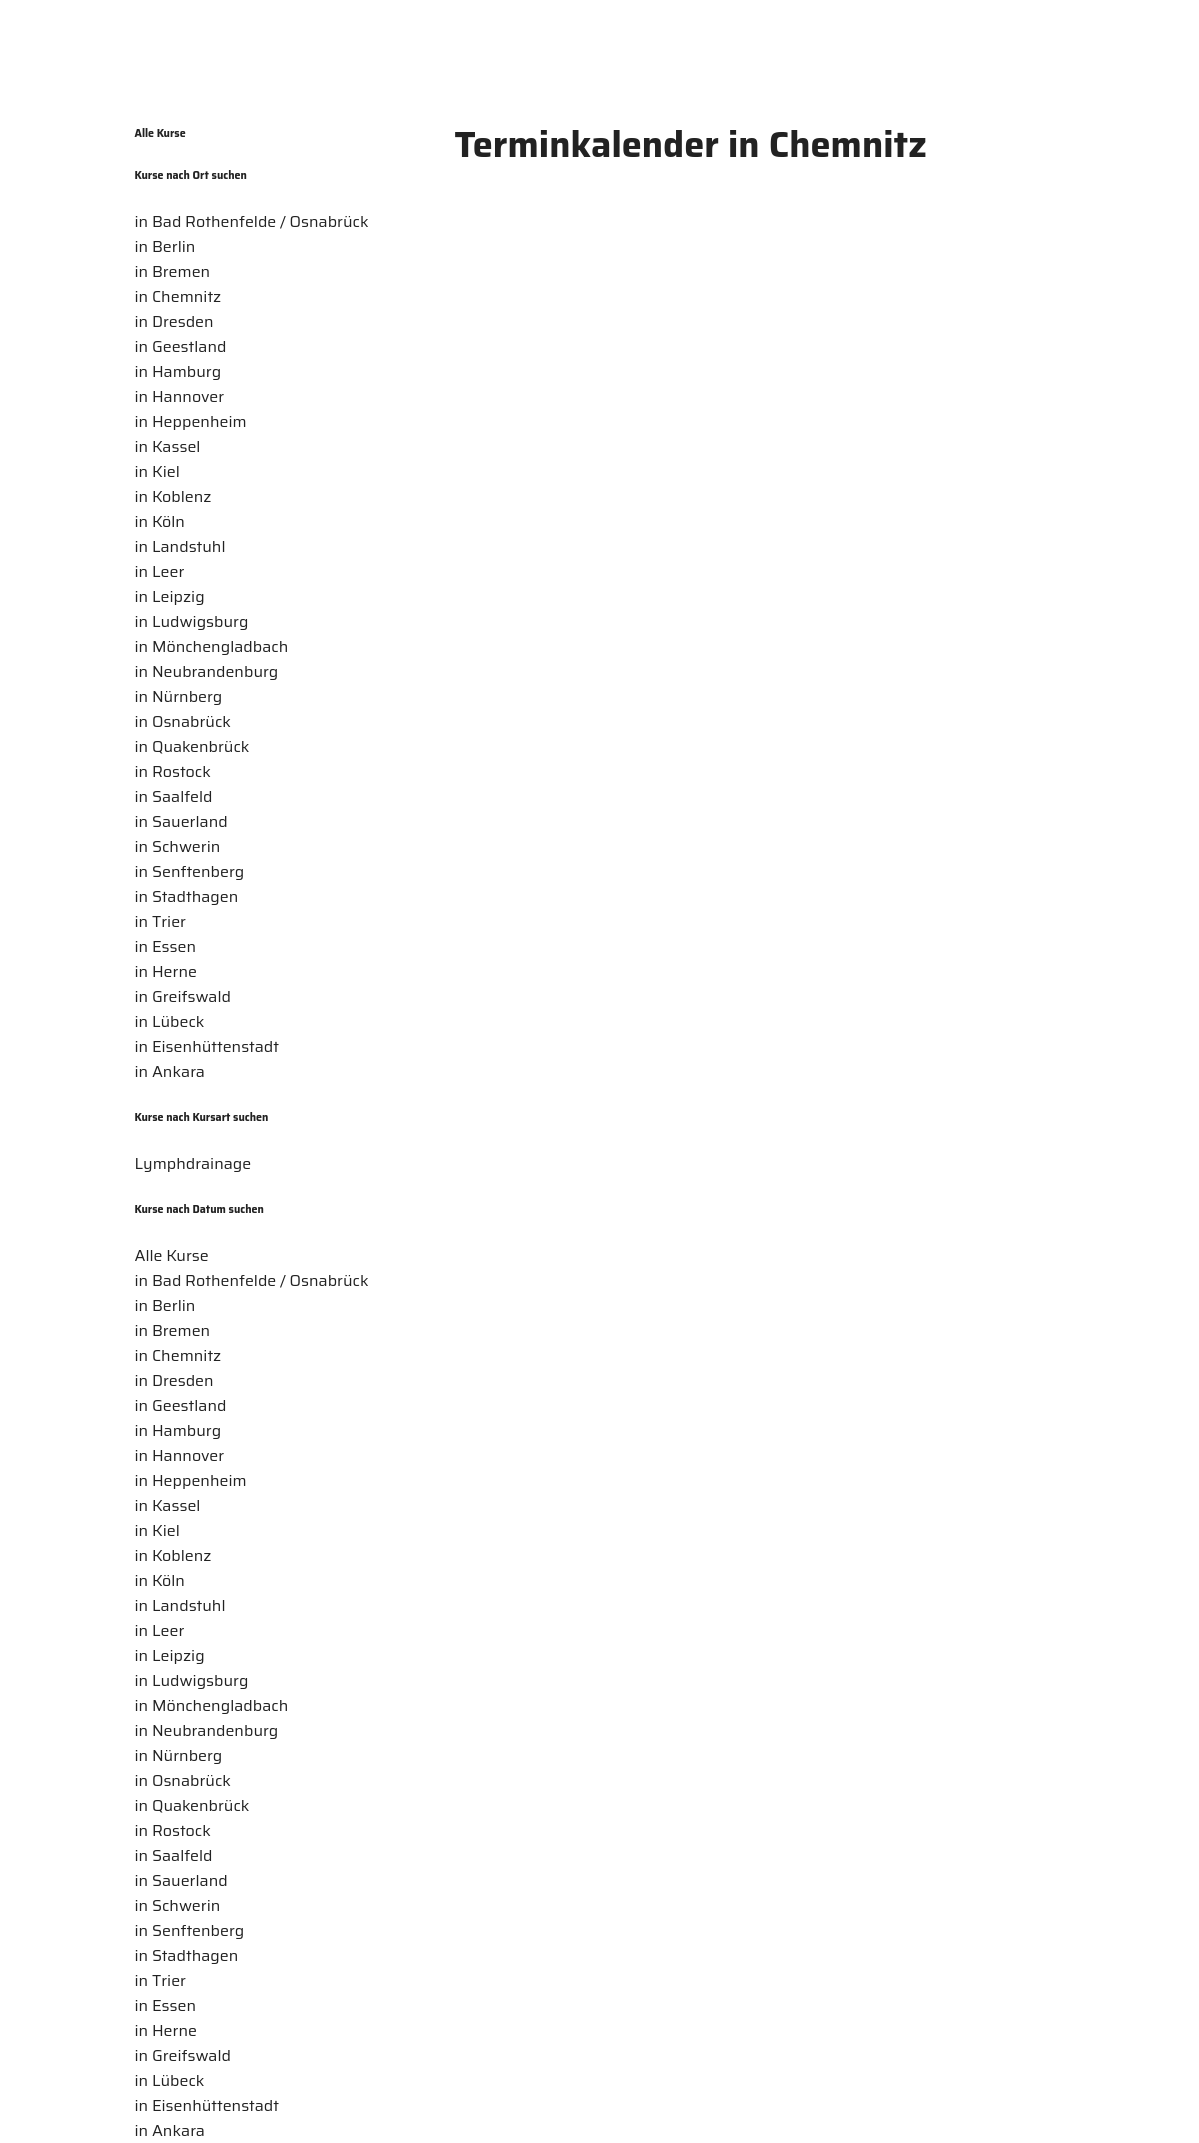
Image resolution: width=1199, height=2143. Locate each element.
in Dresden (174, 321)
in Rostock (173, 771)
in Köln (160, 521)
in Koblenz (173, 496)
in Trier (160, 921)
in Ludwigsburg (192, 621)
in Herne (166, 971)
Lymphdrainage (193, 1163)
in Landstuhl (180, 546)
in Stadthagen (187, 896)
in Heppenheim (191, 421)
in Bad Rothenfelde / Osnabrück (252, 221)
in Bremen (173, 271)
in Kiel (157, 471)
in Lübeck (170, 1021)
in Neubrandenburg (207, 671)
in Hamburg (178, 371)
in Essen (166, 946)
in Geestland (181, 346)
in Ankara (170, 1071)
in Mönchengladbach (212, 646)
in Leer (160, 571)
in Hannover (180, 396)
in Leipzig (170, 596)
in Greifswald (183, 996)
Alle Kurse (160, 133)
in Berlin (165, 246)
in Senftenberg (190, 871)
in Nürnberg (179, 696)
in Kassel (168, 446)
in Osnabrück (183, 721)
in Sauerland (181, 821)
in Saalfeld (174, 796)
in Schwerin (178, 846)
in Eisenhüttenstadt (207, 1046)
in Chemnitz (178, 296)
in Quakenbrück (192, 746)
